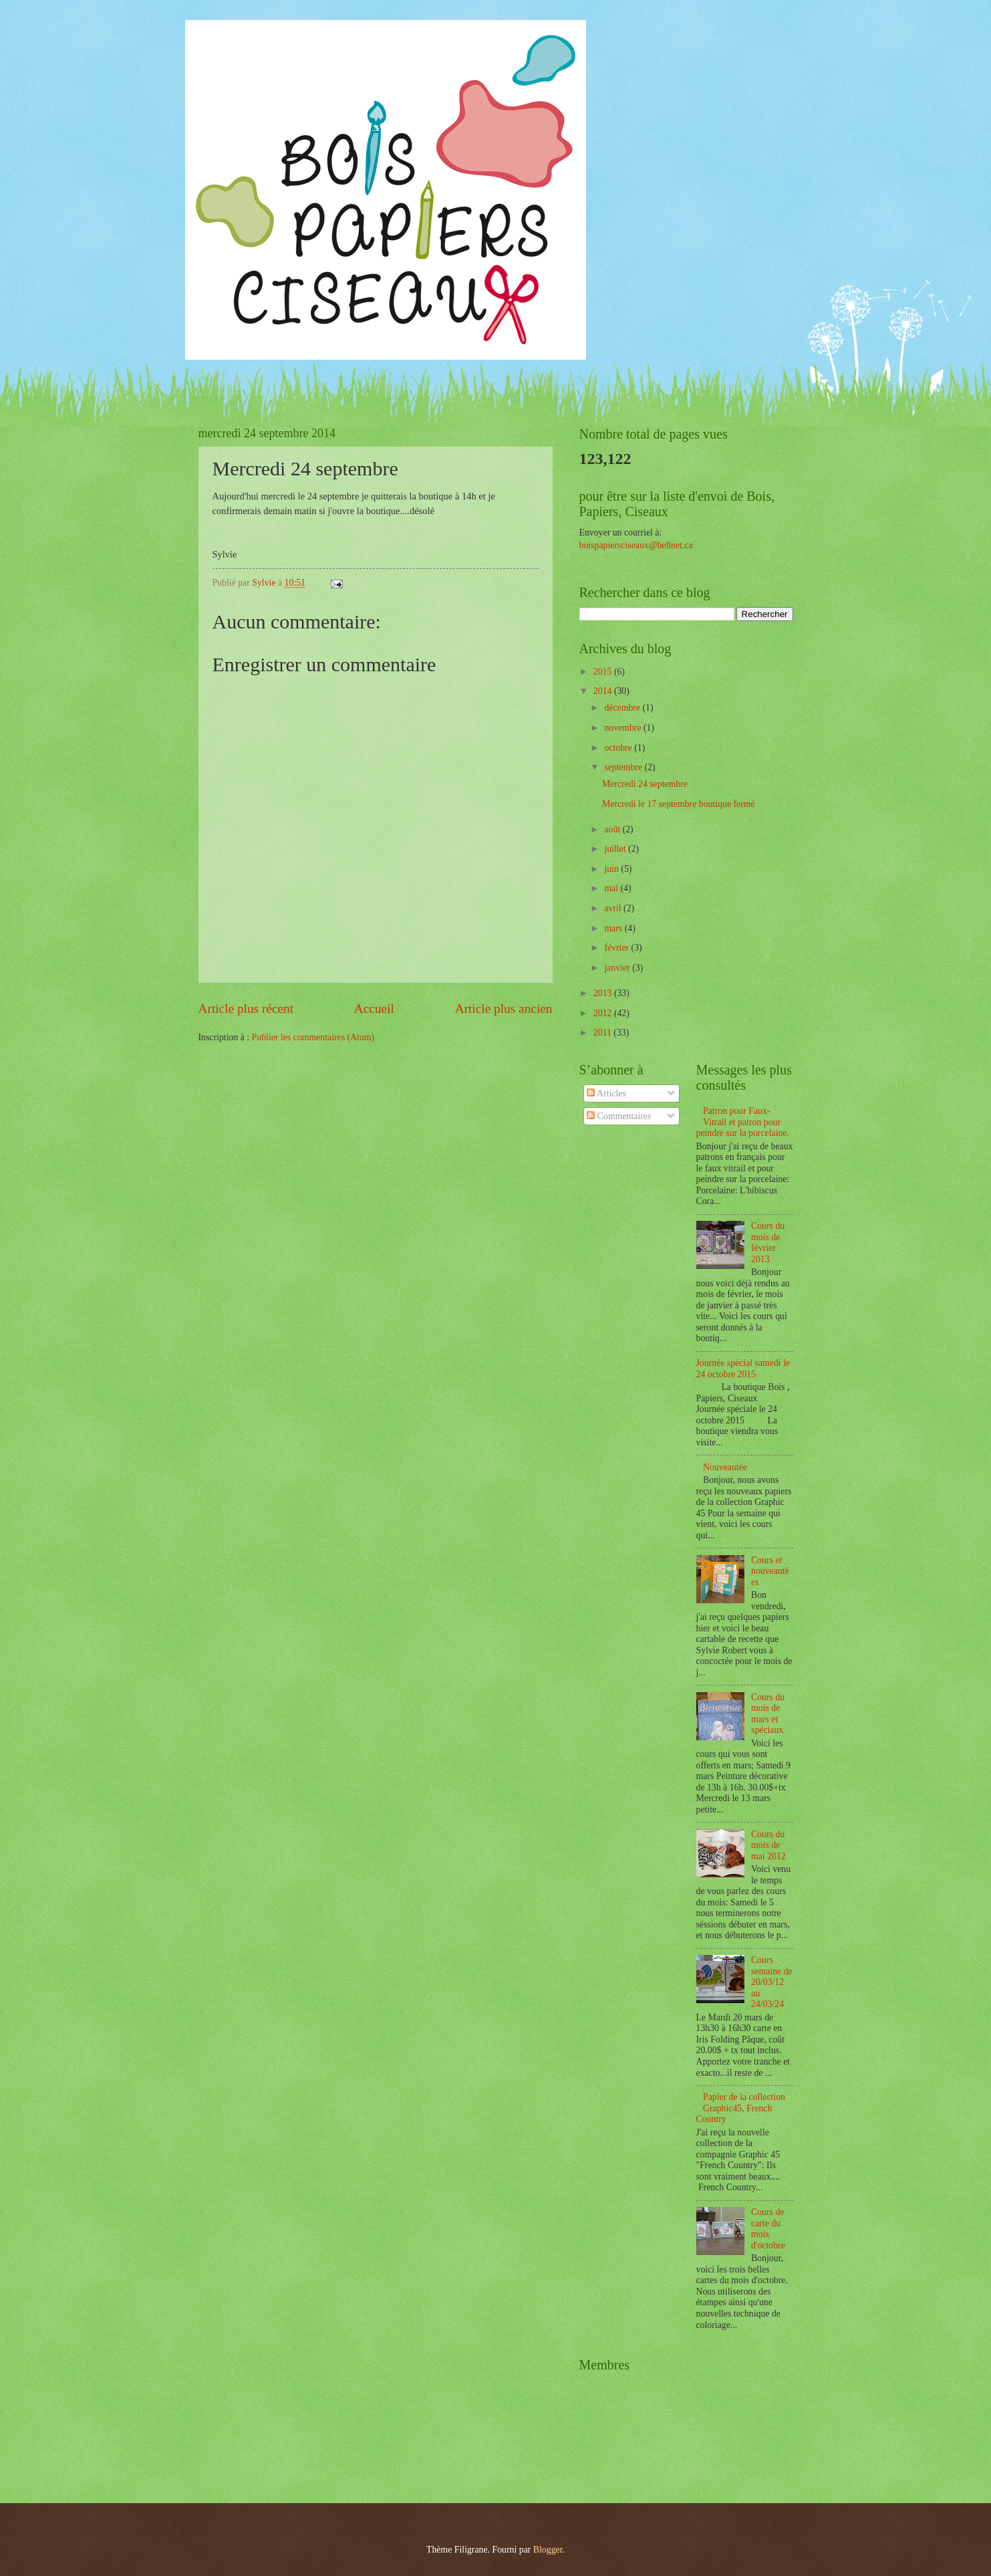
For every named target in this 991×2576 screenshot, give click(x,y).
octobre (619, 748)
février (617, 948)
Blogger (548, 2550)
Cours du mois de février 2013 (768, 1242)
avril (613, 908)
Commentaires (619, 1116)
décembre (623, 708)
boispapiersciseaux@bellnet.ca (636, 545)
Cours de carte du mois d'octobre (768, 2228)
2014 (603, 691)
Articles (606, 1093)
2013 (603, 993)
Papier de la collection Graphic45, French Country (741, 2108)
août (613, 829)
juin (612, 869)
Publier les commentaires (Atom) (313, 1037)
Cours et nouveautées (770, 1571)
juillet (616, 849)
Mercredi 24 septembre (645, 784)
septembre (624, 767)
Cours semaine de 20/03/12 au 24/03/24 (772, 1982)
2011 (603, 1033)
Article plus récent (246, 1009)
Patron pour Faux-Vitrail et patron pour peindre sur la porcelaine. (742, 1122)
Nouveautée (725, 1467)
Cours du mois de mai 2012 (768, 1845)
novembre (624, 728)
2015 (603, 672)
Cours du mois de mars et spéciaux (768, 1714)
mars (614, 928)
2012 (603, 1013)
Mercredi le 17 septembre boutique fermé (678, 804)
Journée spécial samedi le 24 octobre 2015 (743, 1368)
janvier (618, 968)
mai (612, 888)
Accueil (374, 1009)
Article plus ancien (504, 1009)
